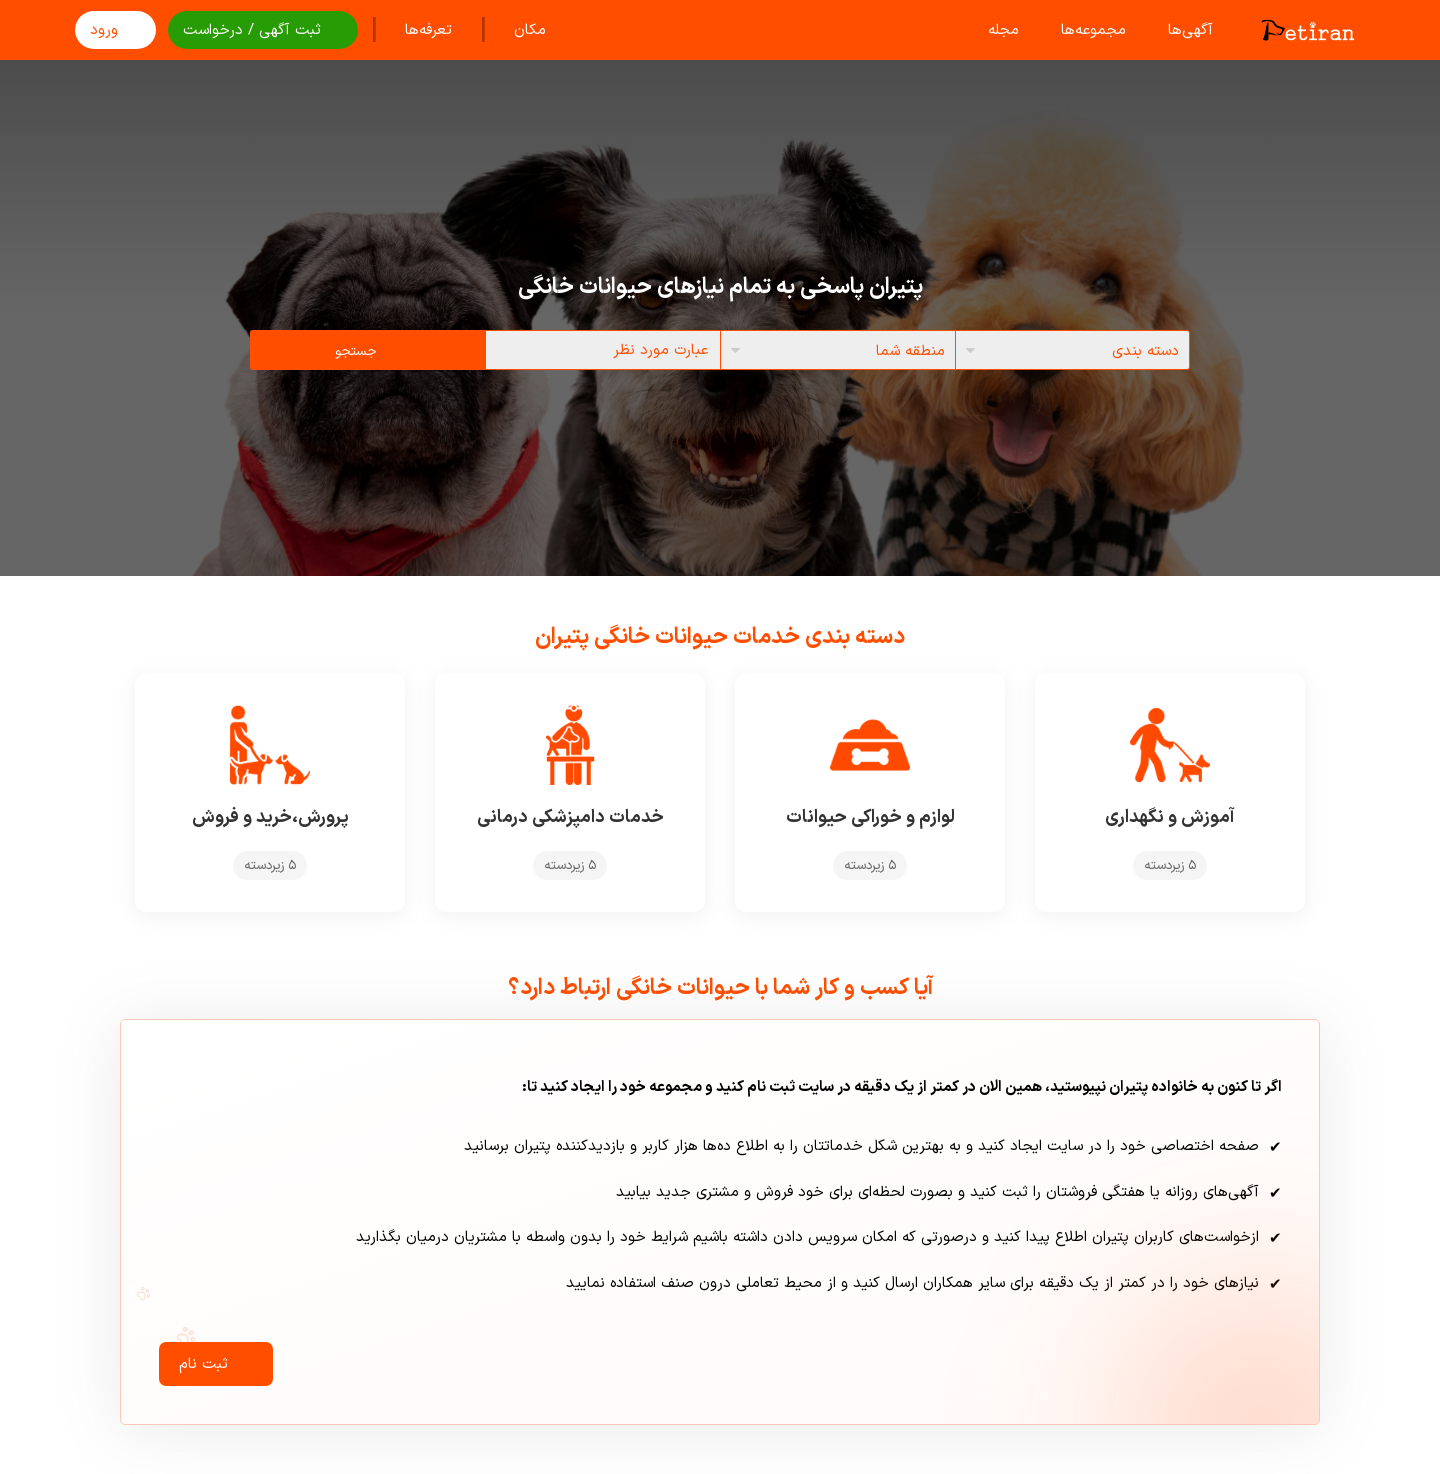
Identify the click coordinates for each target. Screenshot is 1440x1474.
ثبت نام (216, 1364)
